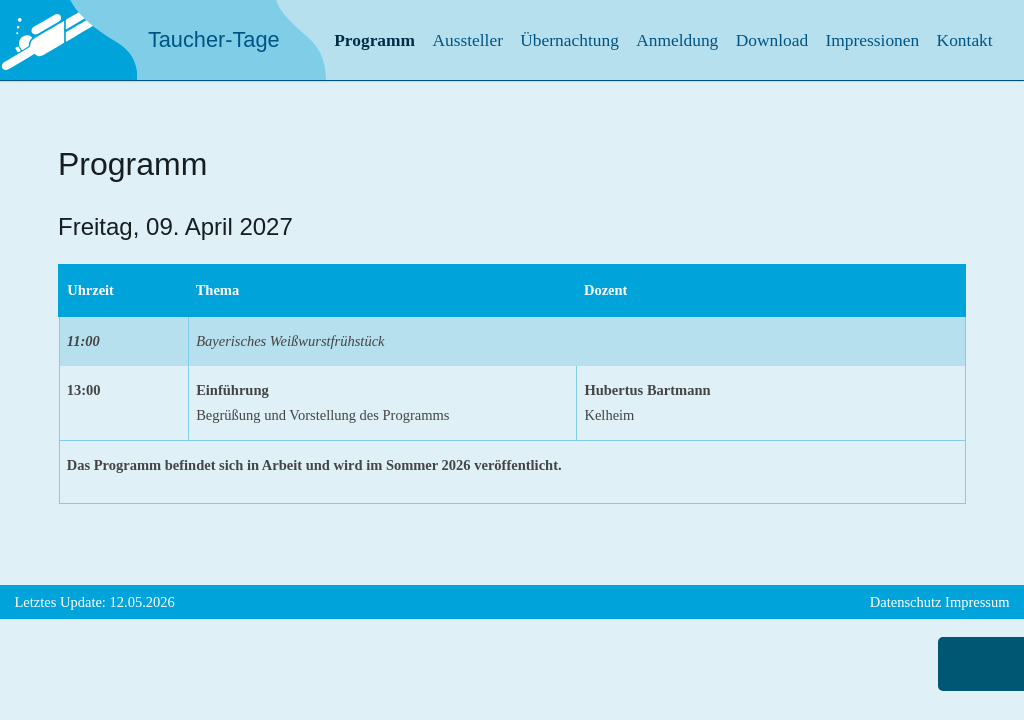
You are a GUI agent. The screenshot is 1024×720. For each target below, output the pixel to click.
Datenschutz (906, 602)
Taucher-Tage (214, 39)
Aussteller (467, 40)
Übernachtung (569, 40)
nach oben (970, 664)
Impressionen (873, 40)
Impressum (977, 602)
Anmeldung (677, 40)
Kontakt (965, 40)
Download (772, 40)
